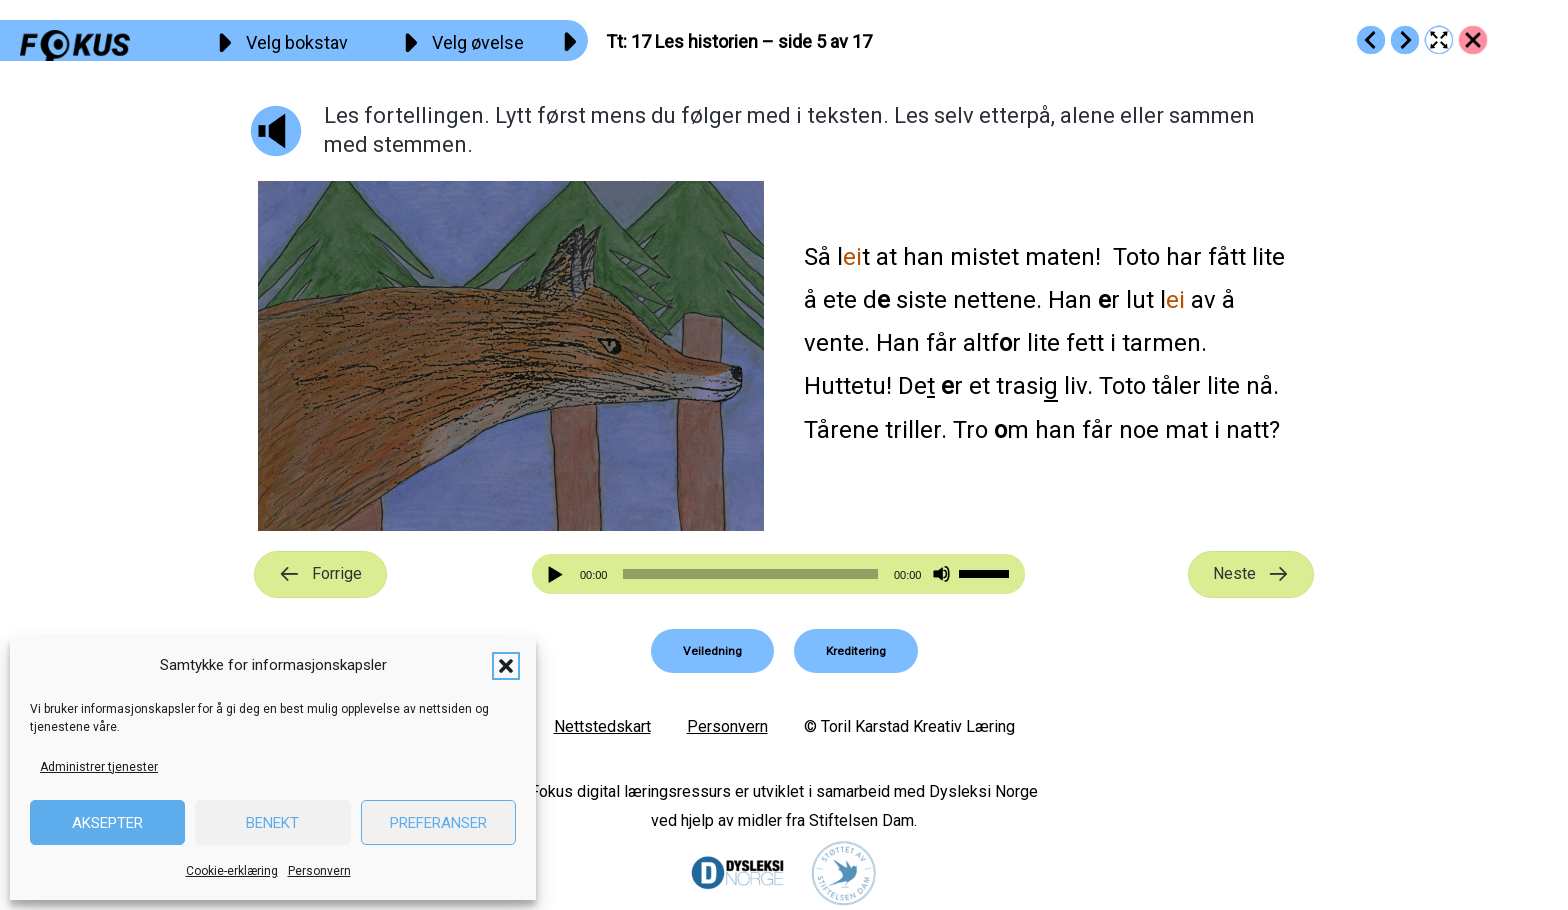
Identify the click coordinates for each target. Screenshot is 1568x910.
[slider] (750, 574)
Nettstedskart (602, 726)
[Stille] (941, 574)
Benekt (272, 823)
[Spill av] (558, 574)
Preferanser (438, 823)
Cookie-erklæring (232, 871)
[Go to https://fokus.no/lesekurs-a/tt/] (1473, 40)
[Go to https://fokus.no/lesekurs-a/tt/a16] (1371, 40)
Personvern (319, 871)
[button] (506, 666)
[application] (779, 574)
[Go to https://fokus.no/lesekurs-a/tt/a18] (1405, 40)
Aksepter (107, 823)
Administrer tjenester (99, 767)
